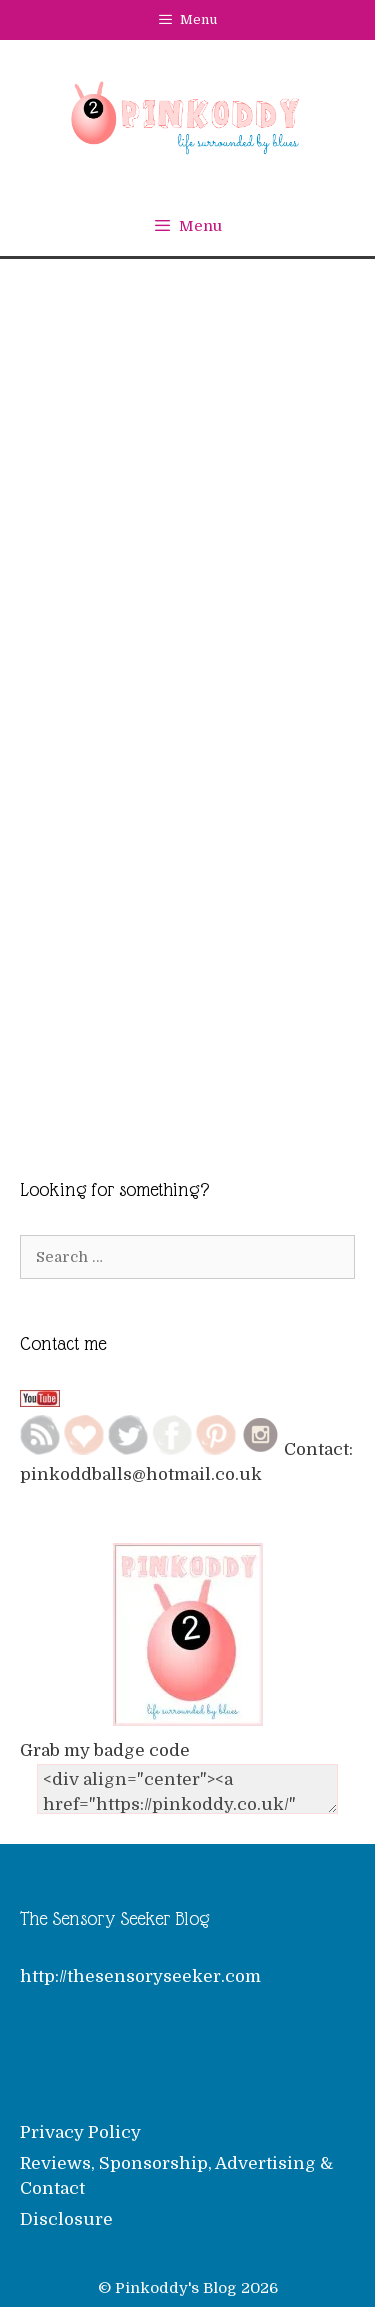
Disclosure (66, 2206)
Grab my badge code (105, 1738)
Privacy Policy (80, 2120)
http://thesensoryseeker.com (140, 1963)
